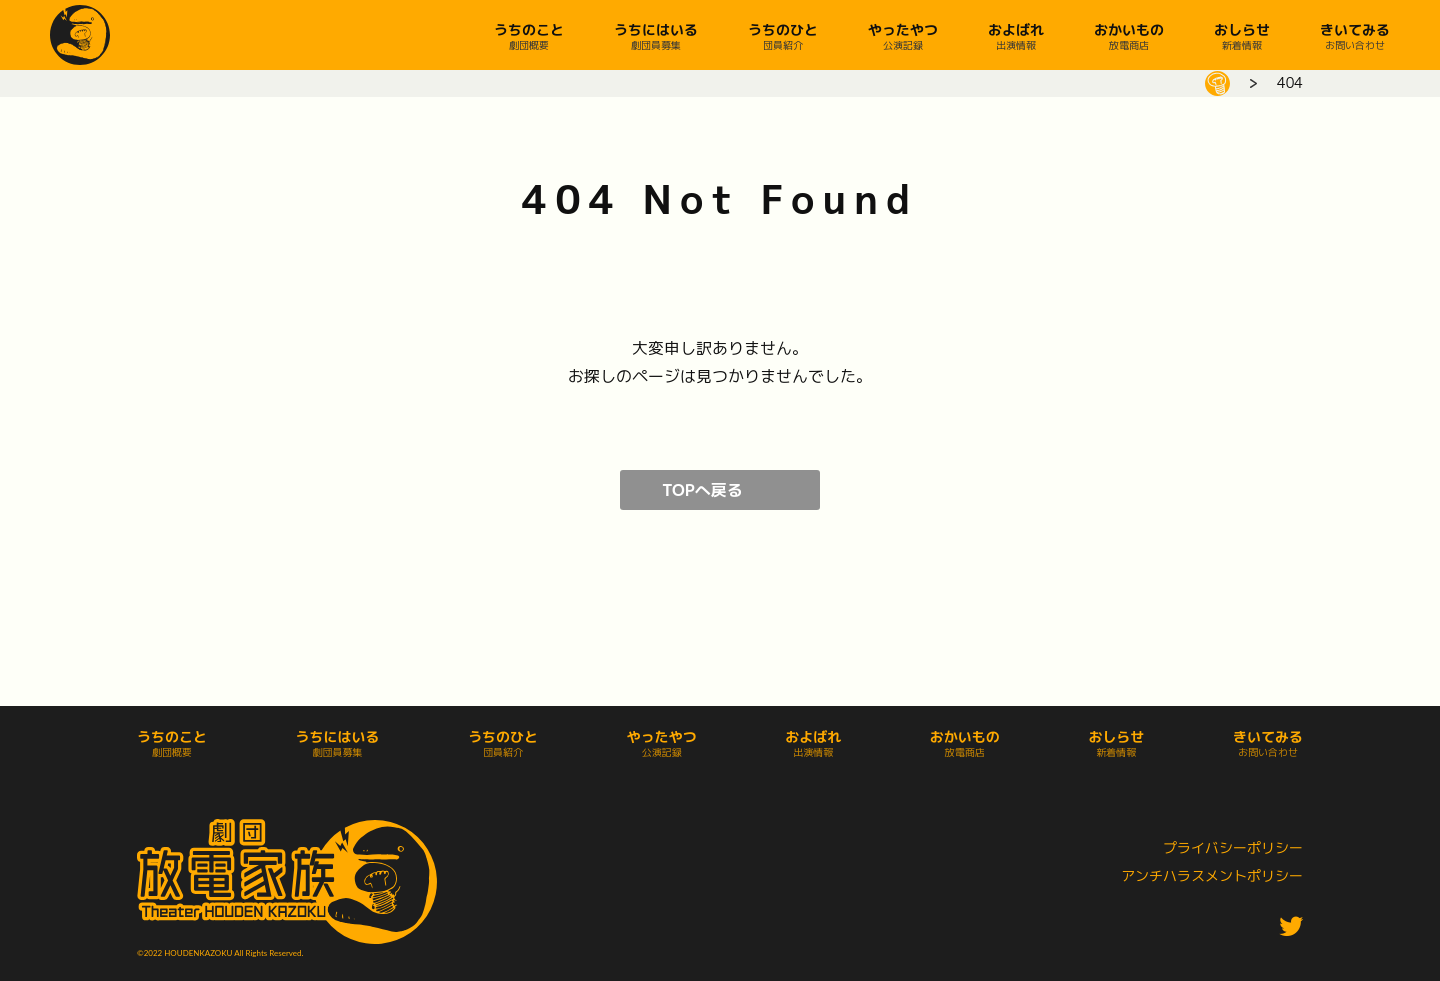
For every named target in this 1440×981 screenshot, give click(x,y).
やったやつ (903, 29)
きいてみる (1355, 29)
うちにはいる (656, 29)
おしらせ (1242, 29)
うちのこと (529, 29)
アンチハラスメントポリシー (1212, 875)
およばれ (1016, 29)
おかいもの (1129, 29)
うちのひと (783, 29)
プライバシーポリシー (1233, 847)
